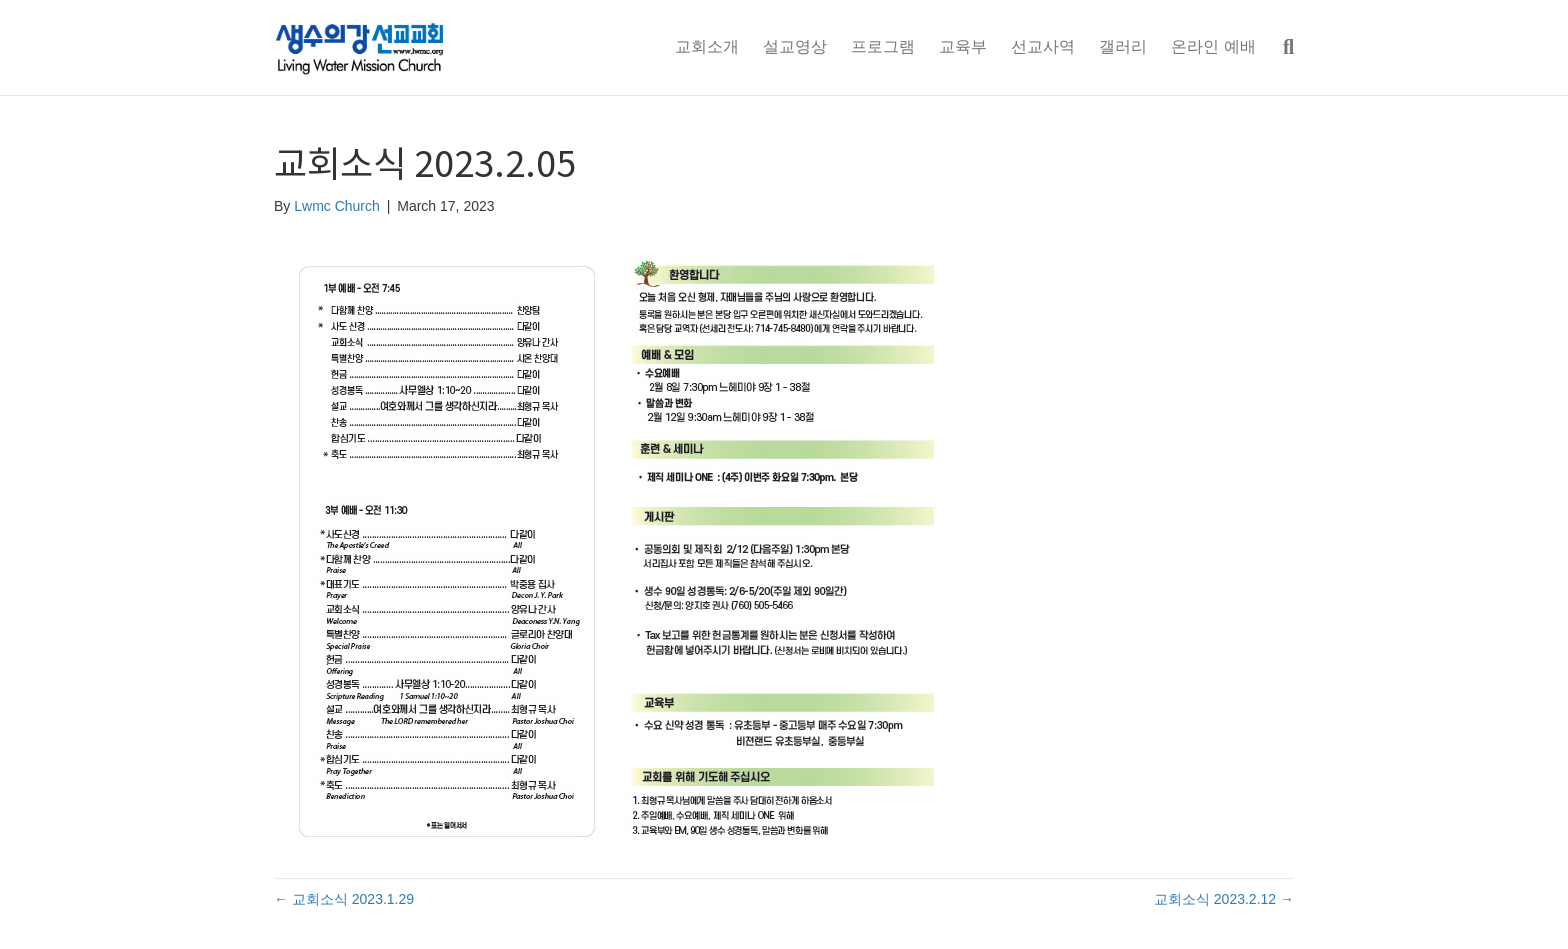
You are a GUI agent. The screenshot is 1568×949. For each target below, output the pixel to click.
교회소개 (707, 46)
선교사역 (1043, 46)
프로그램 (883, 46)
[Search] (1281, 47)
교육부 (963, 46)
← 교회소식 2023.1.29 (344, 899)
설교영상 (795, 46)
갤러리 (1123, 46)
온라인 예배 (1213, 46)
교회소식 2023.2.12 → (1224, 899)
